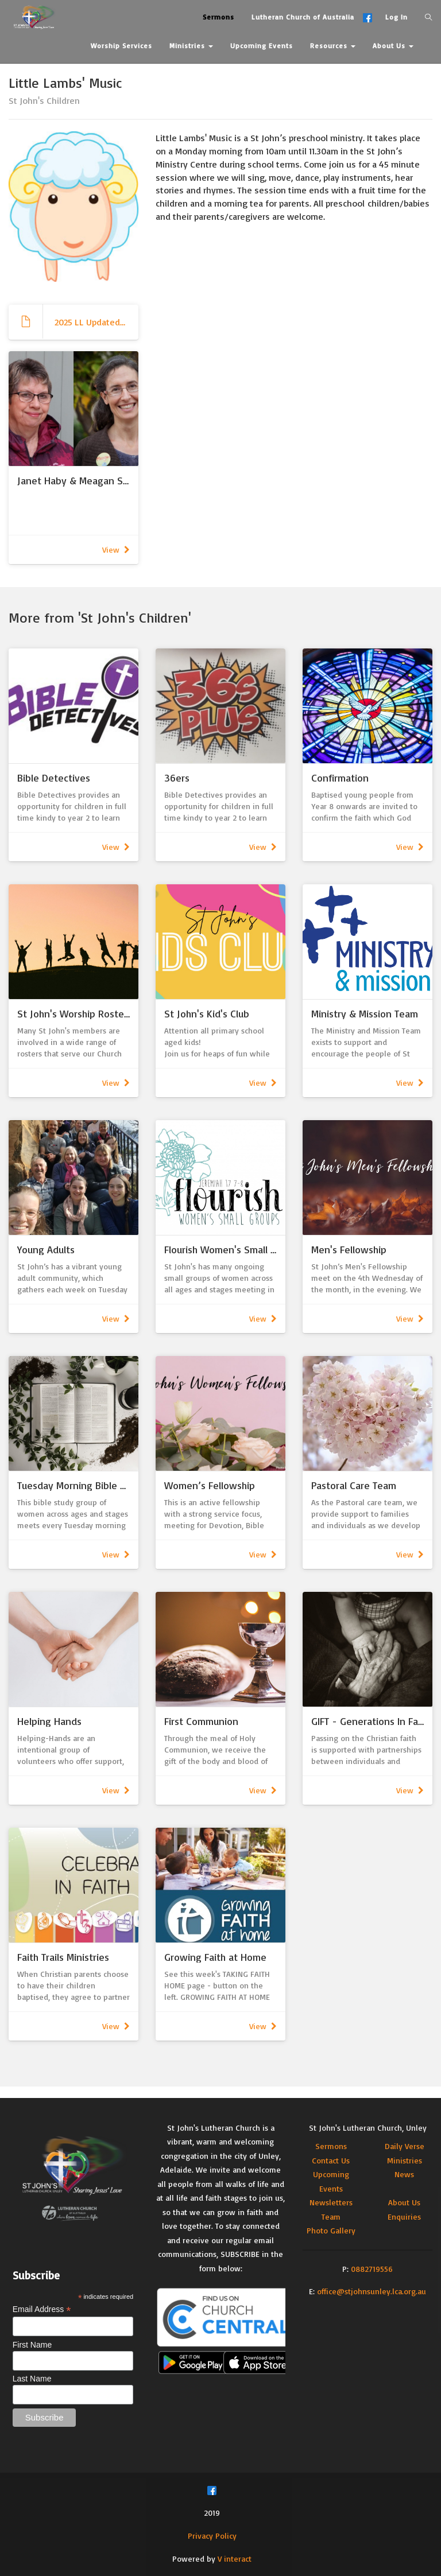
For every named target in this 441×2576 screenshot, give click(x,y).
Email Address (42, 2309)
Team (331, 2216)
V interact (235, 2558)
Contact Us (331, 2160)
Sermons (331, 2146)
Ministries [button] (191, 45)
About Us (404, 2202)
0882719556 (372, 2269)
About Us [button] (393, 45)
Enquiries (404, 2216)
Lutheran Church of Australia (303, 17)
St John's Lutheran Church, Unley (368, 2127)
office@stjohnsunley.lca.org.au (371, 2291)
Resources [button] (332, 45)
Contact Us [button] (114, 74)
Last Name (32, 2378)
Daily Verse (404, 2146)
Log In (396, 17)
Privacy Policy (212, 2535)
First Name (32, 2344)
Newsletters (331, 2202)
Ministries (404, 2160)
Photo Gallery (331, 2230)
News (404, 2174)
